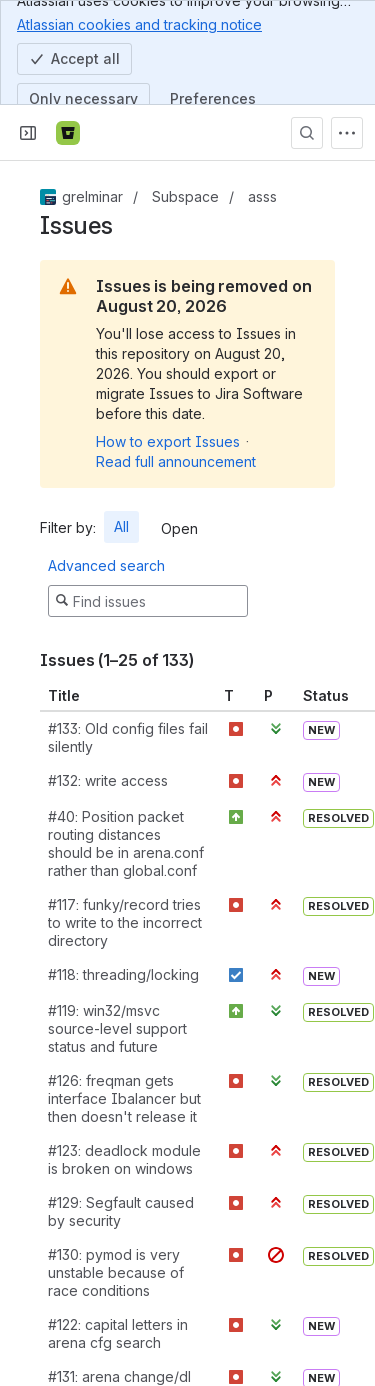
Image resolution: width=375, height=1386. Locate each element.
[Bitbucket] (68, 133)
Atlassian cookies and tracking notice (139, 24)
